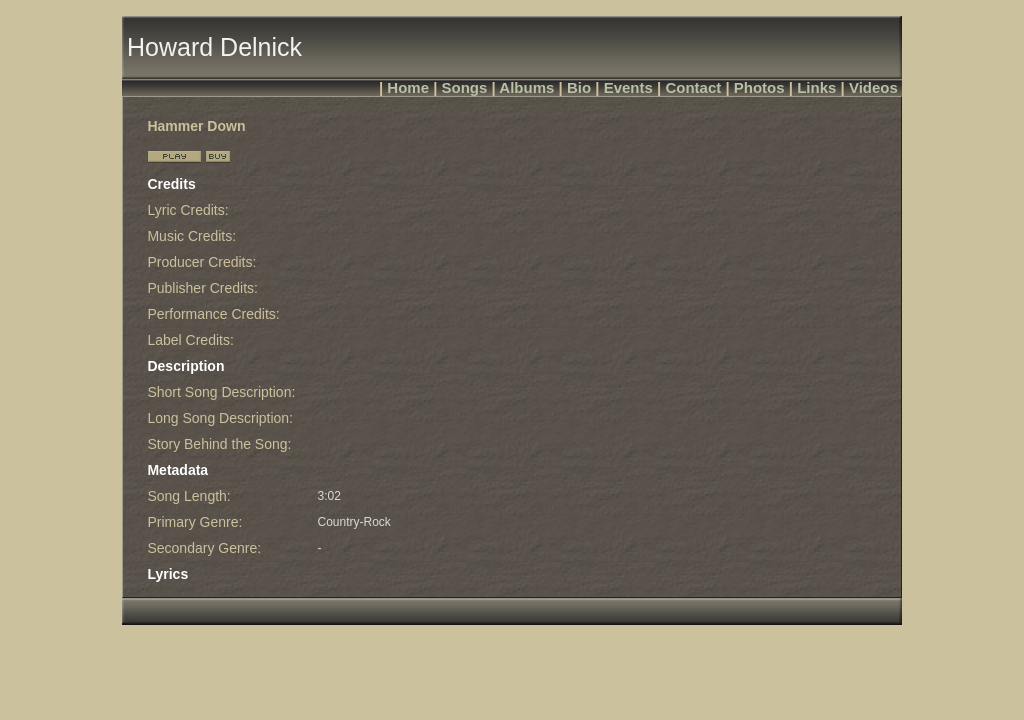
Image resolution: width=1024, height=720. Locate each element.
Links (816, 87)
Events (628, 87)
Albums (526, 87)
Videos (873, 87)
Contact (693, 87)
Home (408, 87)
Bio (579, 87)
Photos (759, 87)
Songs (465, 87)
